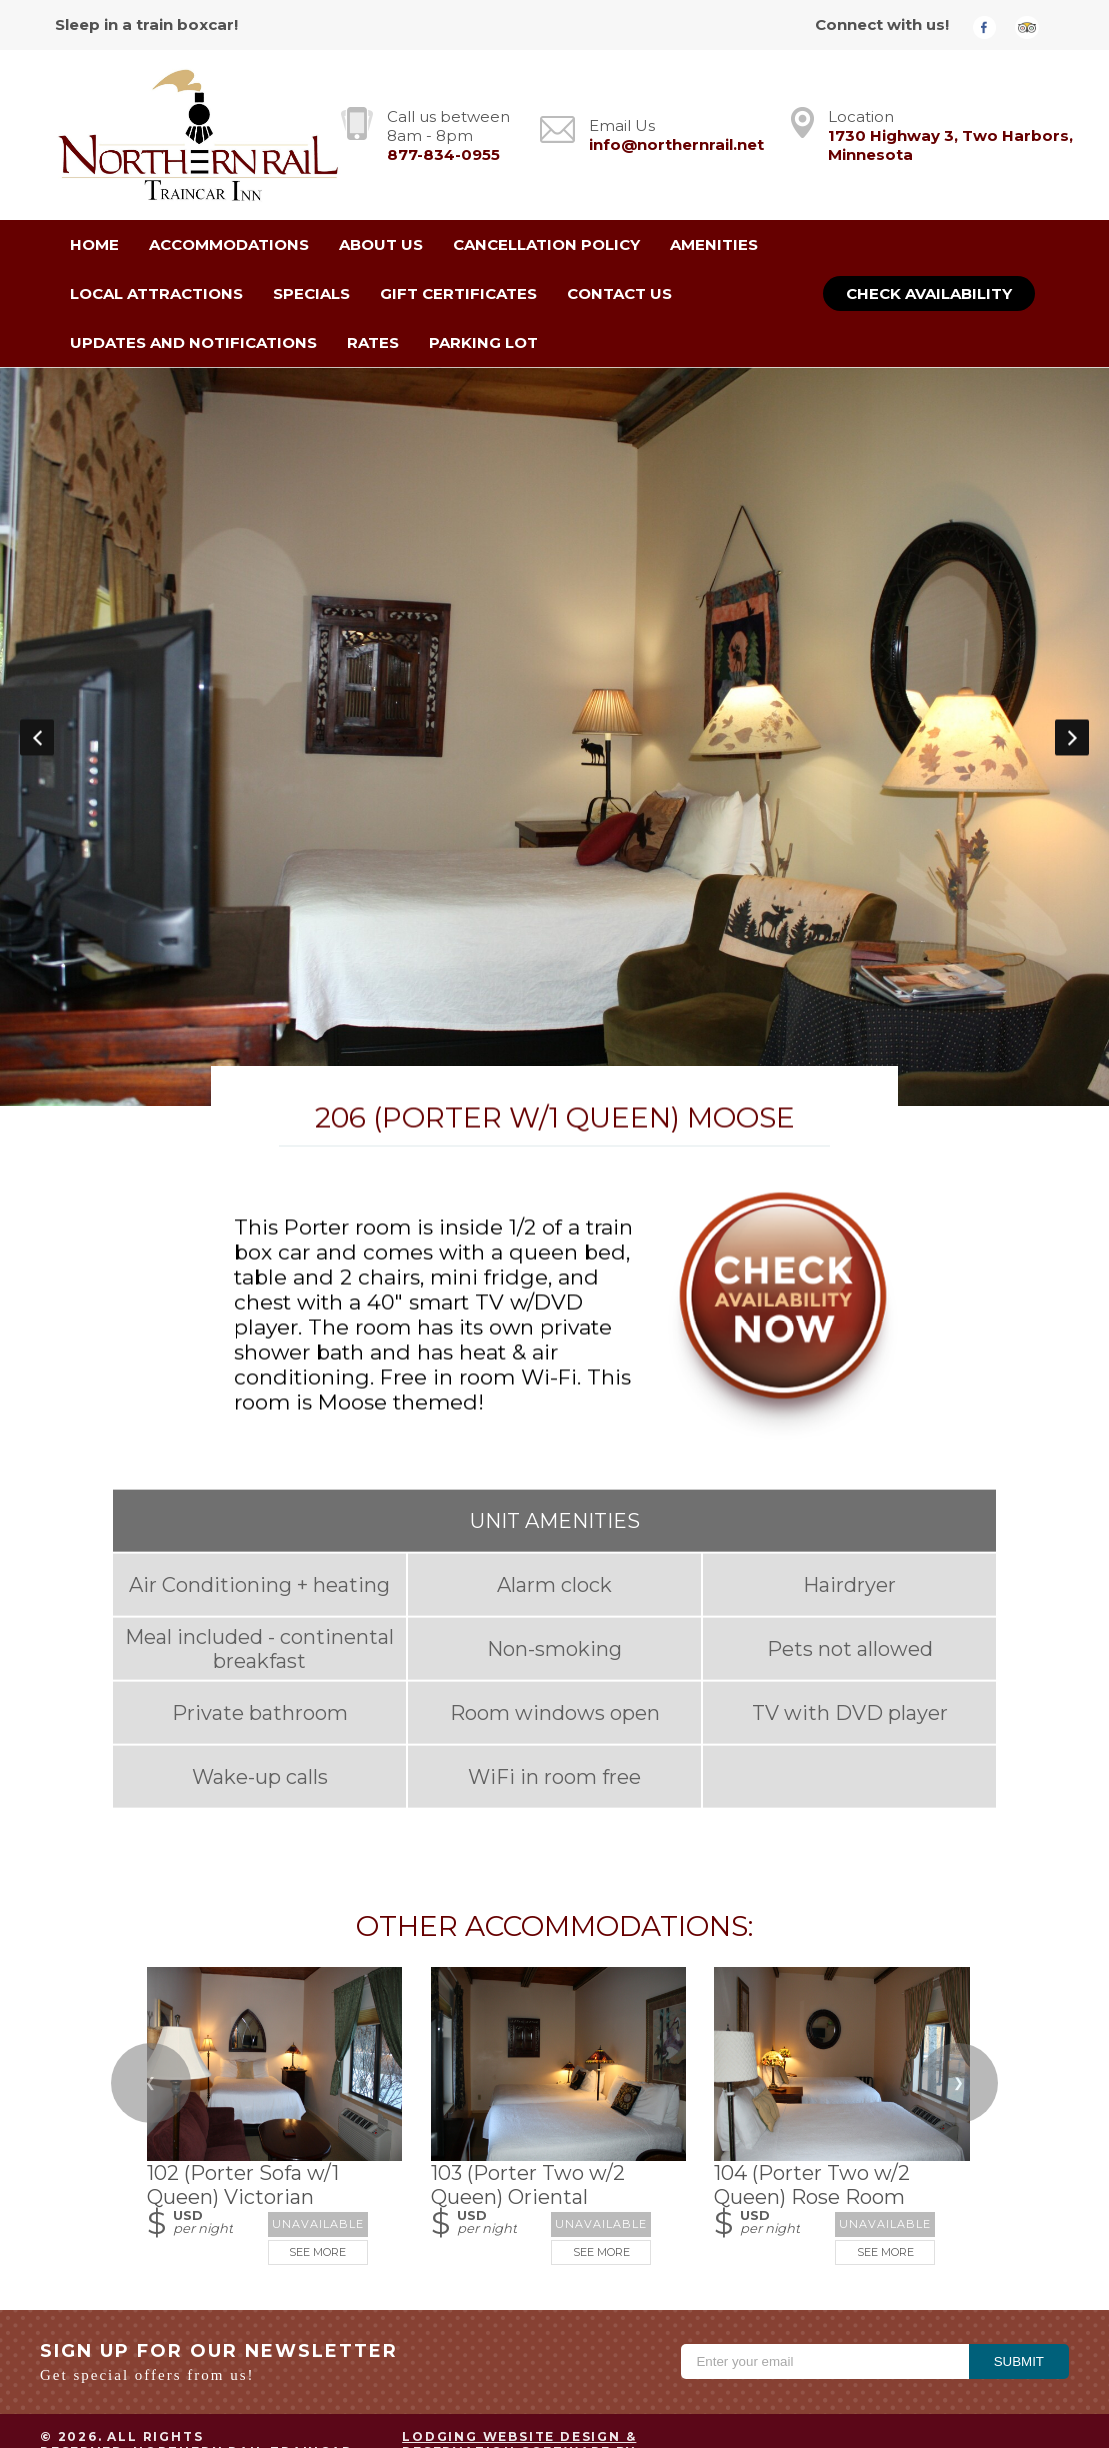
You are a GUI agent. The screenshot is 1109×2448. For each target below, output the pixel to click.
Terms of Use (956, 2366)
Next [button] (1072, 681)
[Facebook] (992, 26)
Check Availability (929, 293)
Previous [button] (37, 681)
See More (317, 2141)
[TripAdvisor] (1034, 26)
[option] (554, 681)
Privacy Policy (810, 2366)
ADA (1052, 2366)
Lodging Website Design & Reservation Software (519, 2333)
